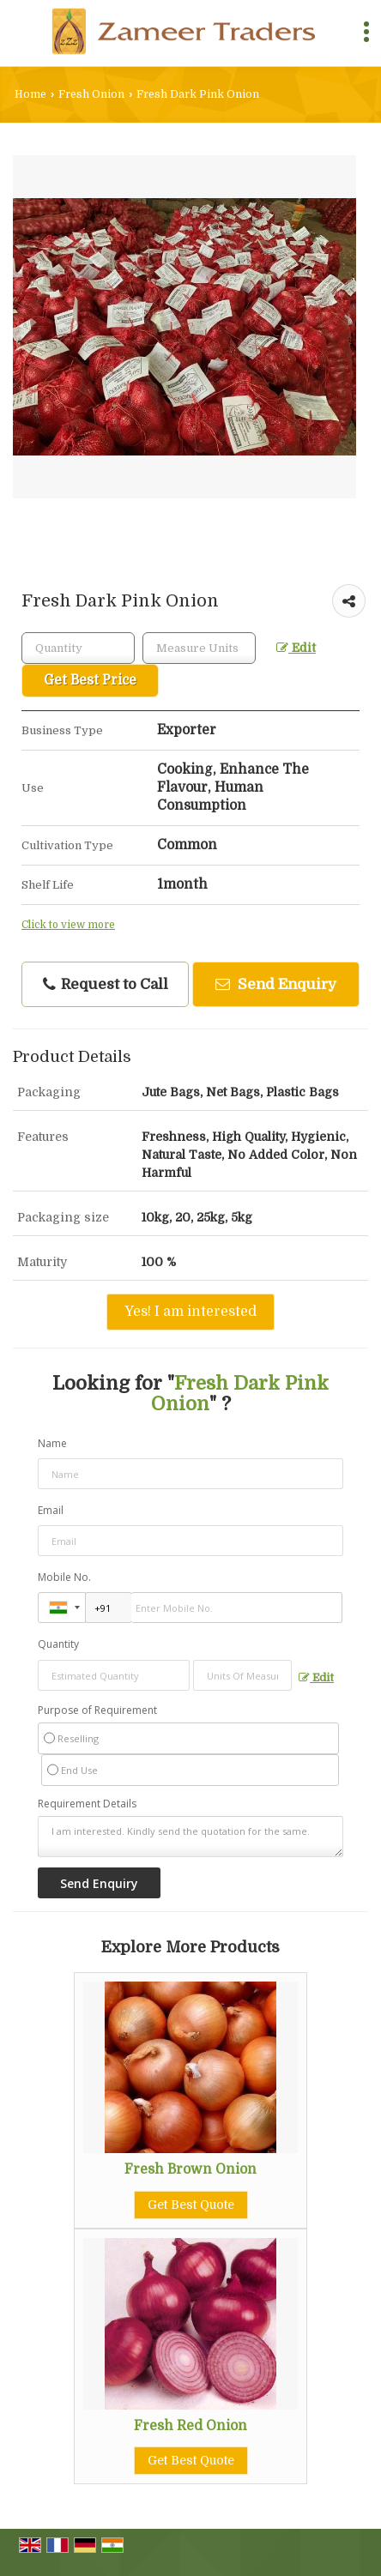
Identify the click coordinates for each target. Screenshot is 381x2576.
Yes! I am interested (190, 1311)
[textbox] (199, 648)
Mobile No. (64, 1577)
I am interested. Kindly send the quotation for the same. (190, 1836)
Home (30, 94)
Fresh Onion (91, 94)
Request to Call (105, 984)
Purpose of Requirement (97, 1710)
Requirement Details (87, 1804)
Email (51, 1510)
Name (52, 1443)
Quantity (58, 1644)
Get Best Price (90, 680)
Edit (296, 648)
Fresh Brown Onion (190, 2169)
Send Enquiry (275, 984)
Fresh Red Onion (190, 2426)
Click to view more (68, 925)
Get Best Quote (191, 2204)
